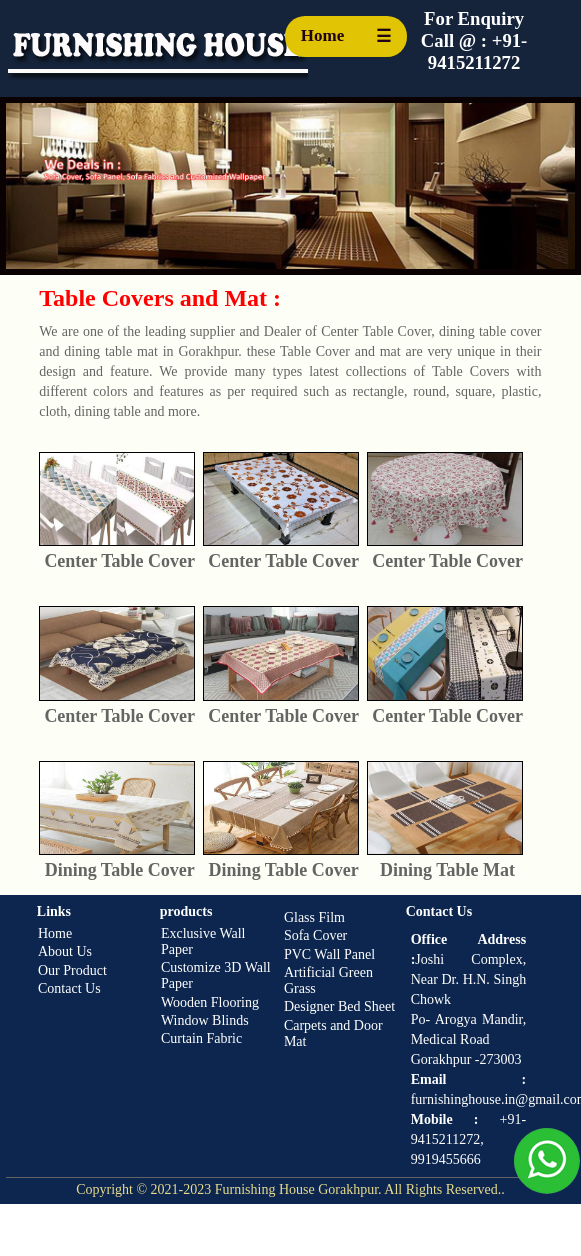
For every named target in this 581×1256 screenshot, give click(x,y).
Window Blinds (205, 1020)
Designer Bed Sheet (339, 1006)
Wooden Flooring (210, 1002)
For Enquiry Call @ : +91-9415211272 (474, 40)
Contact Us (69, 988)
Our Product (72, 970)
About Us (65, 951)
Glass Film (314, 917)
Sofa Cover (315, 935)
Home (322, 35)
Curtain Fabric (201, 1038)
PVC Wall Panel (329, 954)
